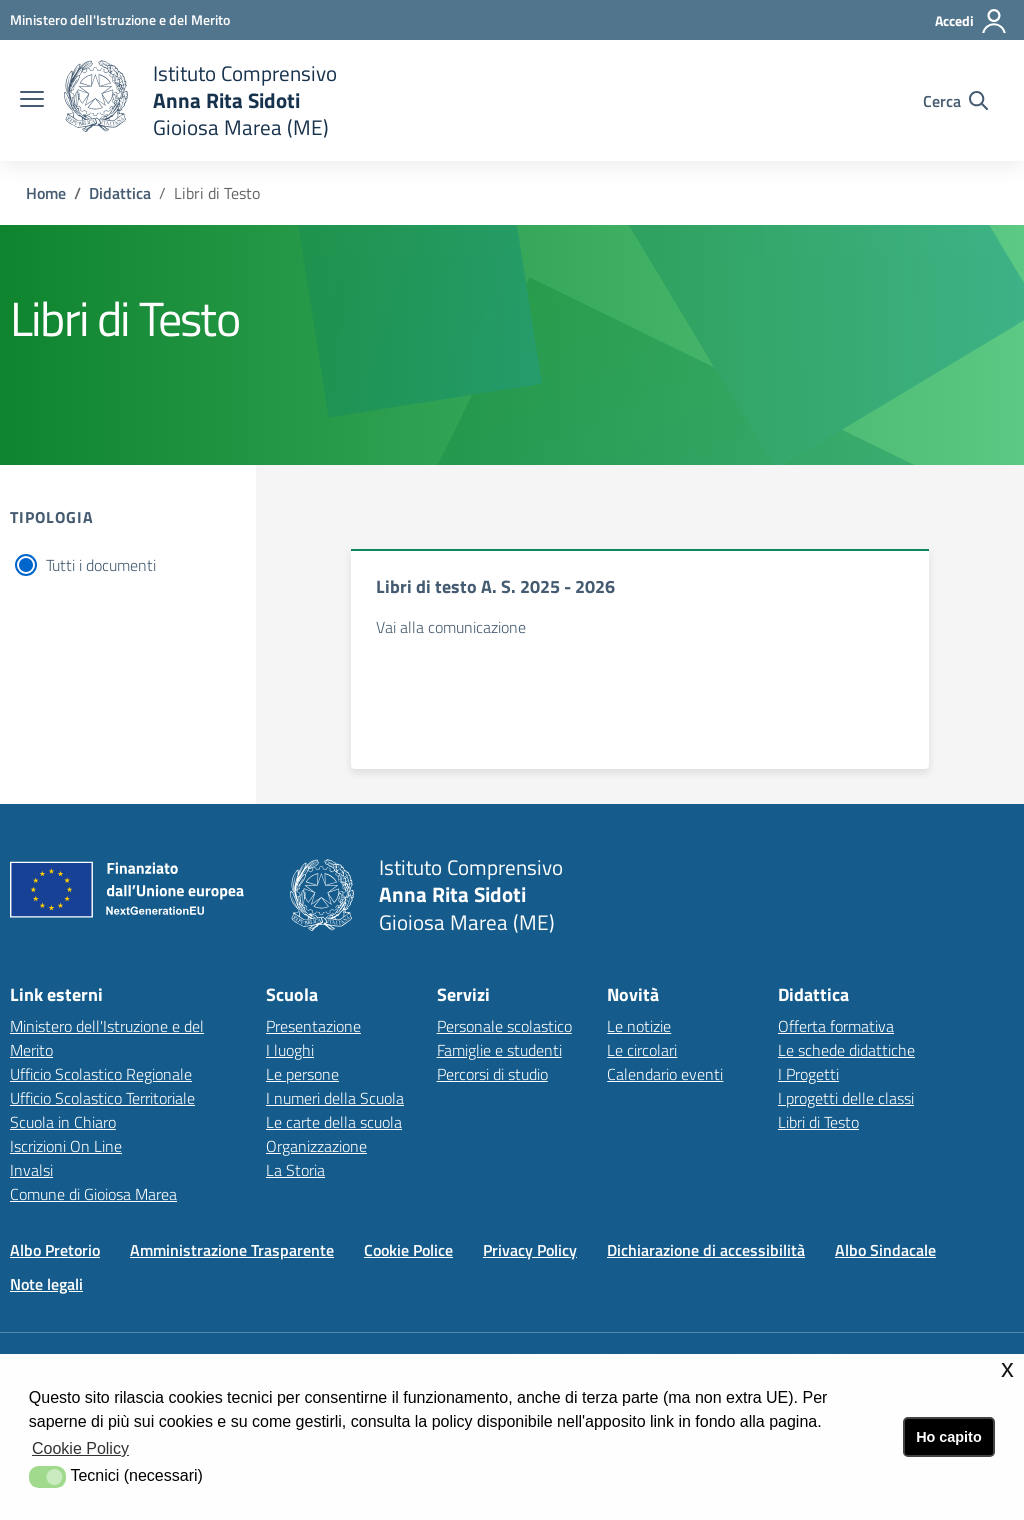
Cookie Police (408, 1250)
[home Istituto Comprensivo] (200, 100)
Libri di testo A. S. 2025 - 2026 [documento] (495, 586)
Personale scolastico (504, 1026)
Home (46, 193)
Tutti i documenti (101, 565)
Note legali (46, 1284)
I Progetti (808, 1074)
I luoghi (290, 1050)
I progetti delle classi (846, 1098)
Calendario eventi (665, 1074)
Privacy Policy (530, 1250)
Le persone (302, 1074)
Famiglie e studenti (499, 1050)
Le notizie (639, 1026)
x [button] (1007, 1368)
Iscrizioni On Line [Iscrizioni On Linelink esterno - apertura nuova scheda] (66, 1146)
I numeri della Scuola (335, 1098)
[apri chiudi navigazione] (32, 101)
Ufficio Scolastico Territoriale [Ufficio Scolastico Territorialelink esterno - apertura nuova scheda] (102, 1098)
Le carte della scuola (334, 1122)
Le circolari (642, 1050)
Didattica (120, 193)
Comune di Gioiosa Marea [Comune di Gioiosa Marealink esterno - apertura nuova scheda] (93, 1194)
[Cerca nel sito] (955, 101)
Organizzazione (316, 1146)
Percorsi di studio (492, 1074)
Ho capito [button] (949, 1437)
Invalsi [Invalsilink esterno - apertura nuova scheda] (31, 1170)
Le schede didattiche (846, 1050)
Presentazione (313, 1026)
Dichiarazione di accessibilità (706, 1250)
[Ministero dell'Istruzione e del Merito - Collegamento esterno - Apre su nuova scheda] (120, 19)
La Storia (295, 1170)
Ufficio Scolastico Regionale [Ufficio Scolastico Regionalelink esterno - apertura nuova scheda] (101, 1074)
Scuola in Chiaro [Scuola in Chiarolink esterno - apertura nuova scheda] (63, 1122)
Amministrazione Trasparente (232, 1250)
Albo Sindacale (885, 1250)
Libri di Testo (818, 1122)
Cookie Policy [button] (80, 1448)
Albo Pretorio (55, 1250)
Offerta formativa (836, 1026)
